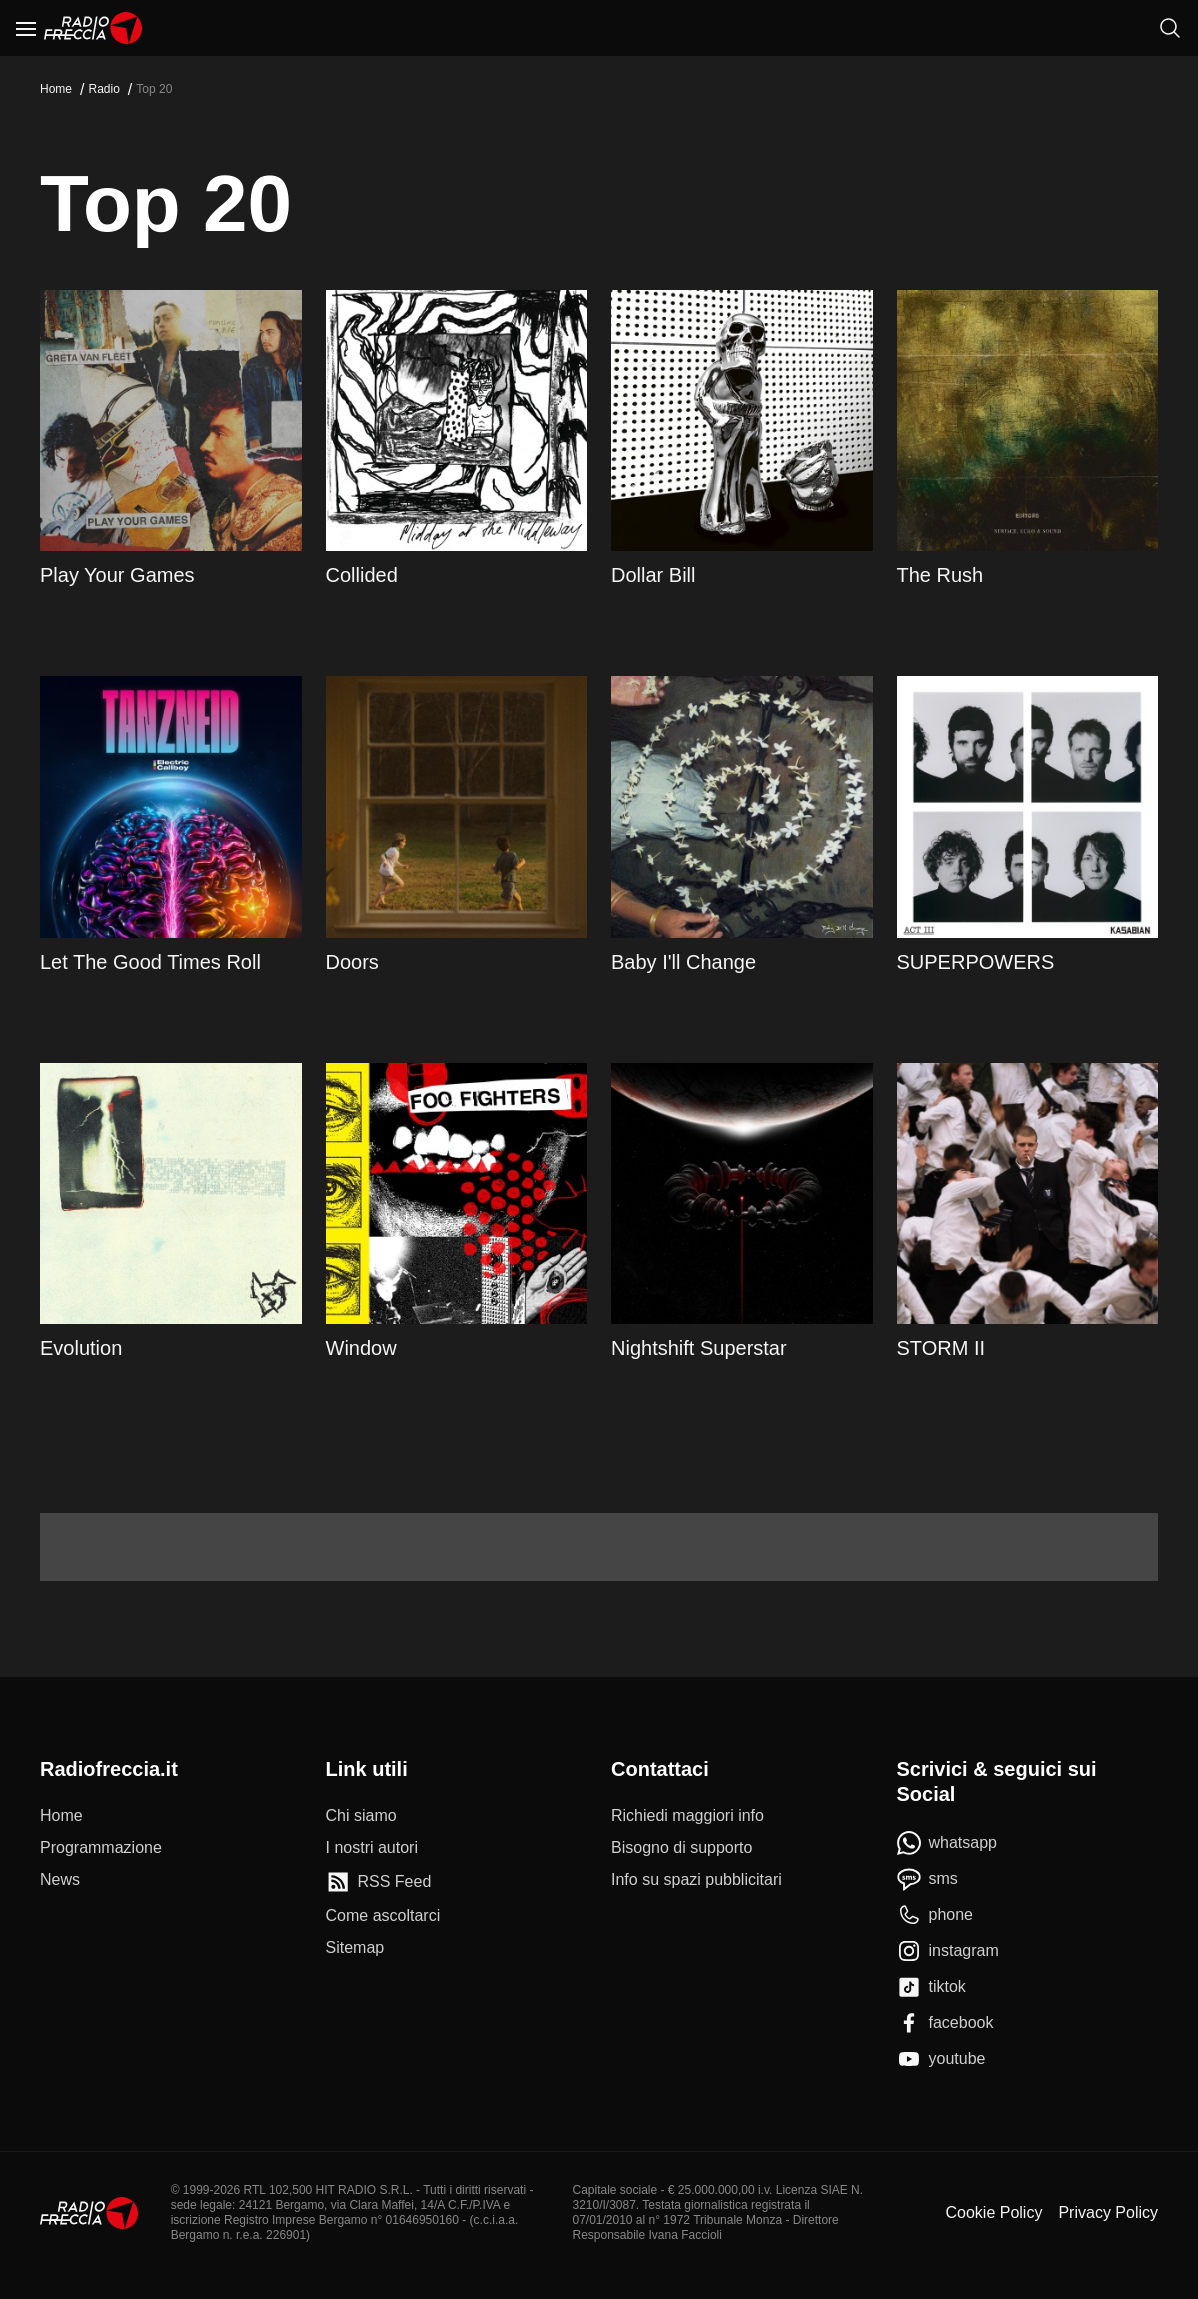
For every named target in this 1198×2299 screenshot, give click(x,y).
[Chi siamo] (361, 1816)
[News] (60, 1880)
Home (56, 89)
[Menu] (26, 28)
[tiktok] (931, 1987)
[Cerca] (1170, 28)
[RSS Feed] (379, 1882)
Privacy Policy (1108, 2212)
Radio (103, 89)
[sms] (927, 1879)
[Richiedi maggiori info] (687, 1816)
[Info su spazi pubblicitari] (696, 1880)
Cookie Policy (993, 2212)
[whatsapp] (947, 1843)
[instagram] (948, 1951)
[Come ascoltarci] (383, 1916)
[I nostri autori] (372, 1848)
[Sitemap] (355, 1948)
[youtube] (941, 2059)
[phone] (935, 1915)
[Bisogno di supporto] (681, 1848)
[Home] (93, 28)
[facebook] (945, 2023)
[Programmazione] (101, 1848)
